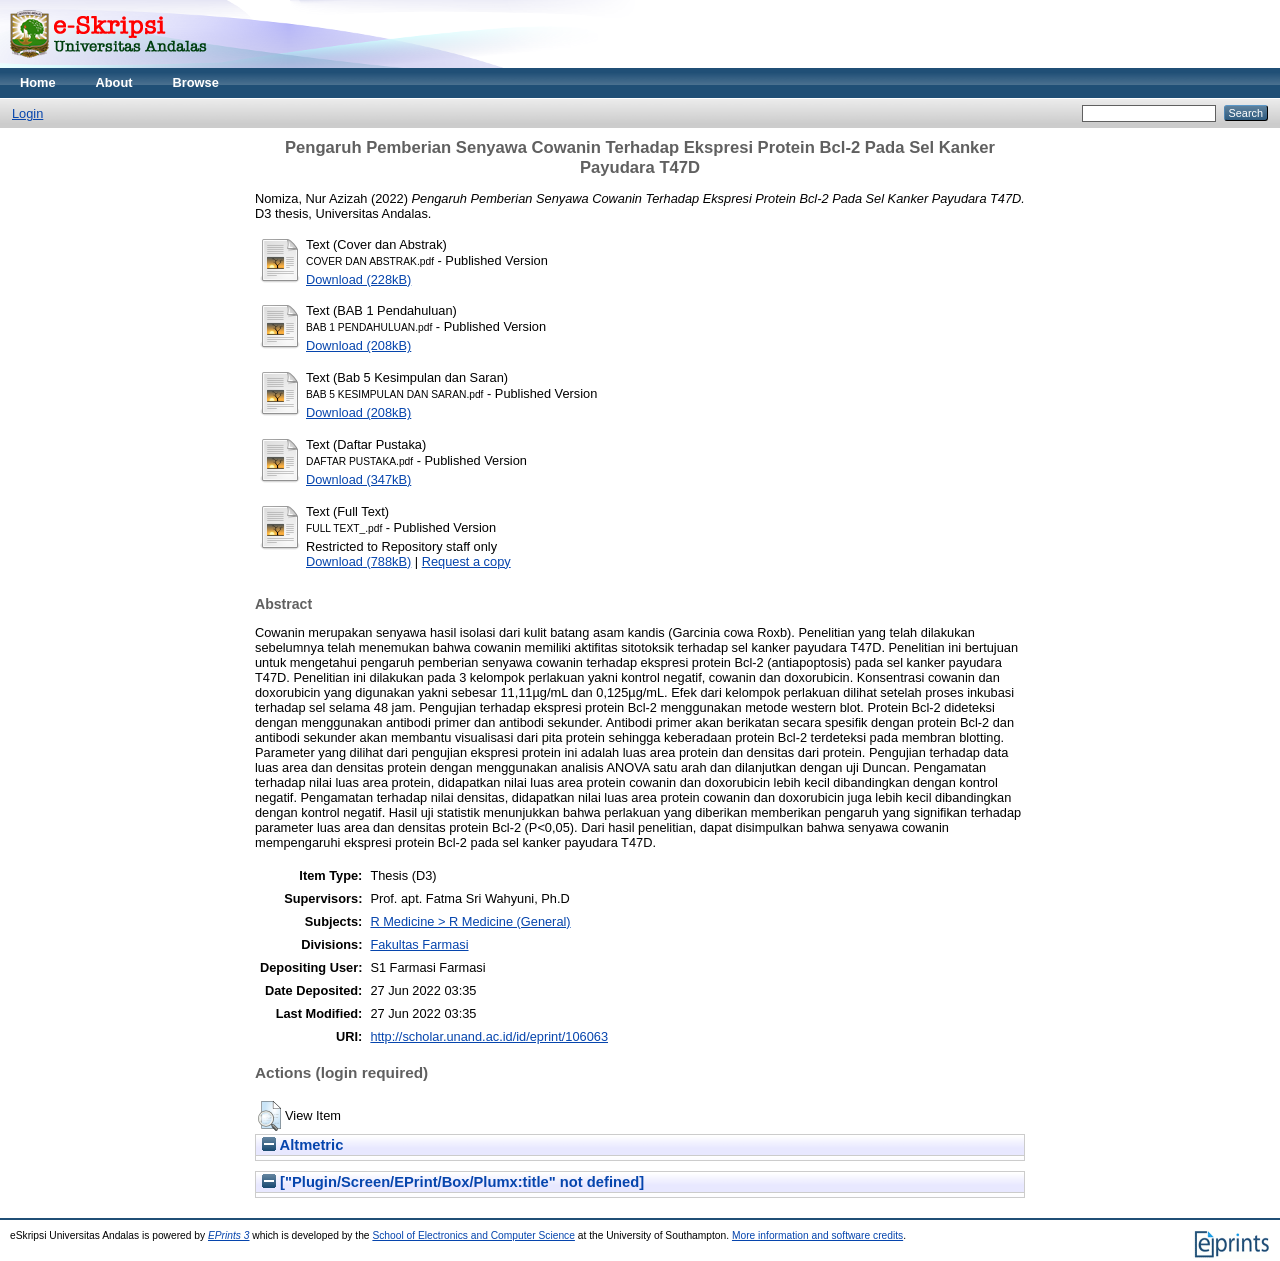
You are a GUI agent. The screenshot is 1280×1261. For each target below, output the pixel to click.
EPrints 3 (229, 1235)
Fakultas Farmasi (419, 944)
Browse (196, 82)
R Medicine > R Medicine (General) (470, 921)
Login (27, 113)
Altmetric (302, 1145)
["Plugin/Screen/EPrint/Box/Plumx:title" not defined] (453, 1182)
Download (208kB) (358, 345)
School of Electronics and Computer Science (473, 1235)
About (114, 82)
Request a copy (466, 561)
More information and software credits (817, 1235)
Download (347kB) (358, 479)
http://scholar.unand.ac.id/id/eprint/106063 (489, 1036)
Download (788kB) (358, 561)
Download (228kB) (358, 279)
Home (38, 82)
